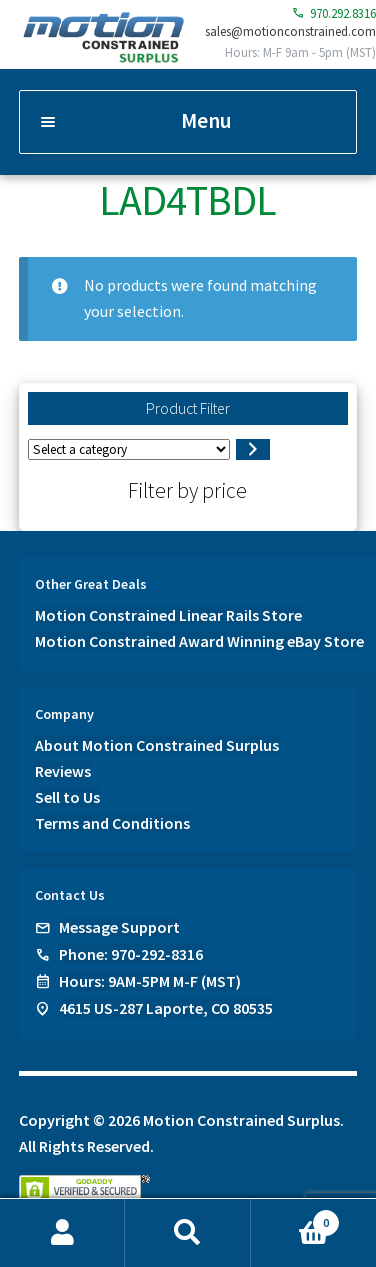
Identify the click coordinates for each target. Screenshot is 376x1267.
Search (187, 1233)
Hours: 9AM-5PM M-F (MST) (150, 981)
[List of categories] (129, 449)
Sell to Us (67, 797)
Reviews (63, 771)
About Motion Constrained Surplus (157, 745)
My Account (62, 1233)
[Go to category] (252, 450)
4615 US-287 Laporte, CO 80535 (166, 1008)
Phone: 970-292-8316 (131, 954)
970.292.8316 (334, 13)
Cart (295, 1218)
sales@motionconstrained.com (290, 31)
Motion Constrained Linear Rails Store (168, 615)
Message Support (119, 927)
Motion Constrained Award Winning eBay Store (199, 641)
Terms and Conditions (112, 823)
